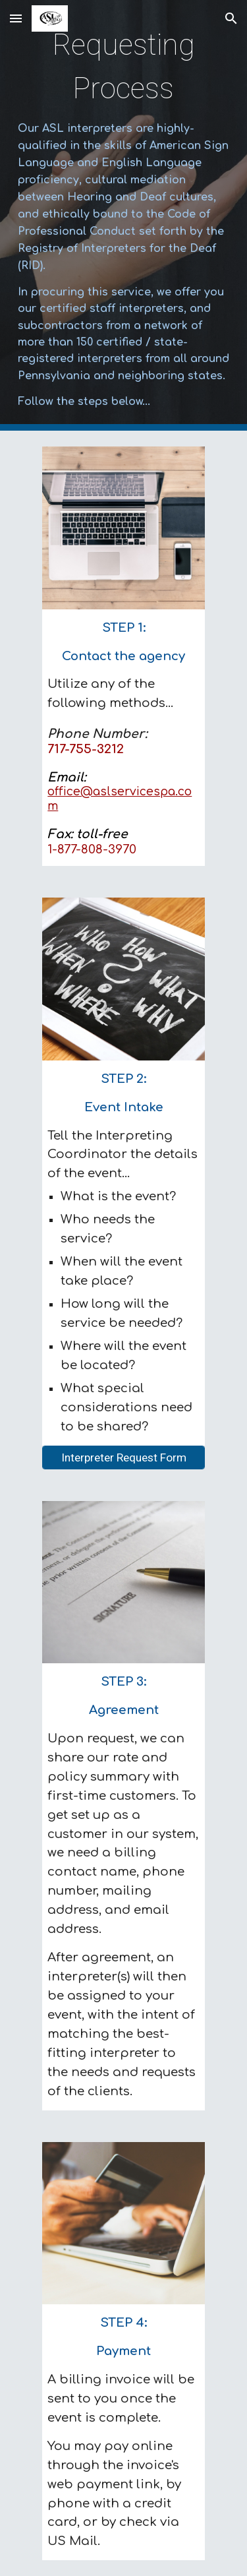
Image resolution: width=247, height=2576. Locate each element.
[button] (16, 18)
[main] (124, 215)
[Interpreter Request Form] (123, 1457)
